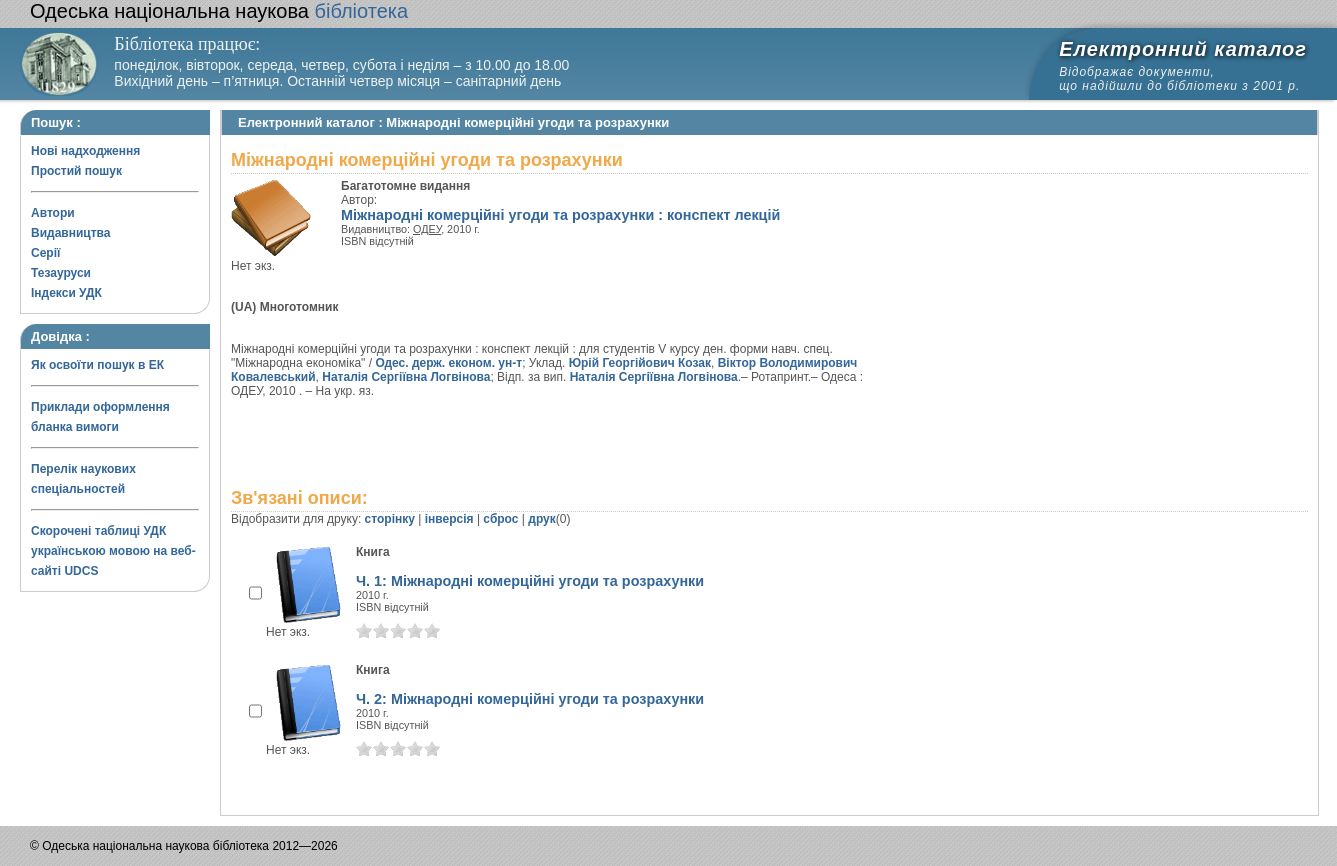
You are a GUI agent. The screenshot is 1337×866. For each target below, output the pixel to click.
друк (541, 519)
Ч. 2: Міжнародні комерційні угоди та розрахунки (530, 699)
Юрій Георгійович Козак (640, 363)
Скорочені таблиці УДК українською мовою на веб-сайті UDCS (113, 551)
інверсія (449, 519)
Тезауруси (61, 273)
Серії (45, 253)
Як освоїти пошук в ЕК (97, 365)
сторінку (390, 519)
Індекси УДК (66, 293)
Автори (53, 213)
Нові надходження (85, 151)
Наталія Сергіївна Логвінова (406, 377)
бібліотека (219, 11)
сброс (500, 519)
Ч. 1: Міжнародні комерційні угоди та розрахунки (530, 581)
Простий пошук (76, 171)
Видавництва (70, 233)
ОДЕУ (427, 229)
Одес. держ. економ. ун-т (448, 363)
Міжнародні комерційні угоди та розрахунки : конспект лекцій (560, 215)
